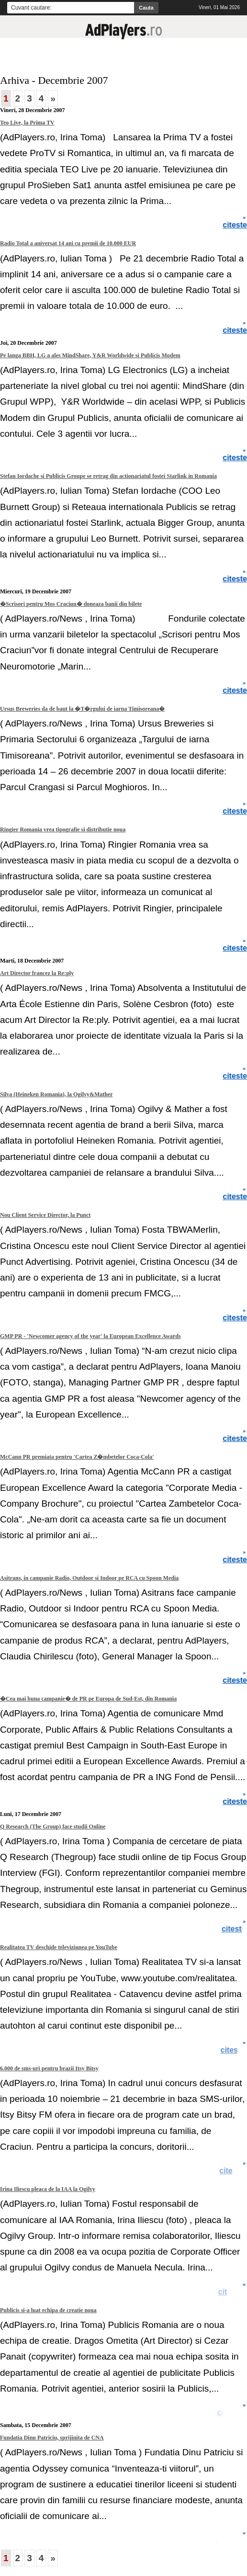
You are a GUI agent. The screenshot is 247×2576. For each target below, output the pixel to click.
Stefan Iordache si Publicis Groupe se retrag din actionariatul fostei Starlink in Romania (108, 476)
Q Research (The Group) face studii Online (52, 1826)
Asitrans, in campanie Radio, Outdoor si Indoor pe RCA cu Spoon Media (89, 1578)
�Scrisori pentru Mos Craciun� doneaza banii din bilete (71, 604)
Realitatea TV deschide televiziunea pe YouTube (58, 1947)
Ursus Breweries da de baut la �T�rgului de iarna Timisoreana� (82, 708)
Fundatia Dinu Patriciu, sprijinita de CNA (52, 2437)
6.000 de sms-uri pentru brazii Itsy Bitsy (49, 2068)
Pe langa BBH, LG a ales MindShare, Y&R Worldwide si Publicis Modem (90, 355)
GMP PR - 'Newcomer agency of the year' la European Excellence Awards (90, 1336)
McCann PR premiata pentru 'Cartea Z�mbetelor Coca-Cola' (77, 1456)
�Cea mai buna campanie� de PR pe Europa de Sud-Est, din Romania (88, 1698)
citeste (234, 2050)
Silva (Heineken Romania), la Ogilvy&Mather (56, 1094)
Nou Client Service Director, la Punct (45, 1215)
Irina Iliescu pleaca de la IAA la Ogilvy (47, 2189)
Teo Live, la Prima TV (27, 122)
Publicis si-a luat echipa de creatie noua (48, 2310)
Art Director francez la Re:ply (37, 973)
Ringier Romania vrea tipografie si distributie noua (62, 829)
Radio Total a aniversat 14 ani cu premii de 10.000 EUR (68, 243)
